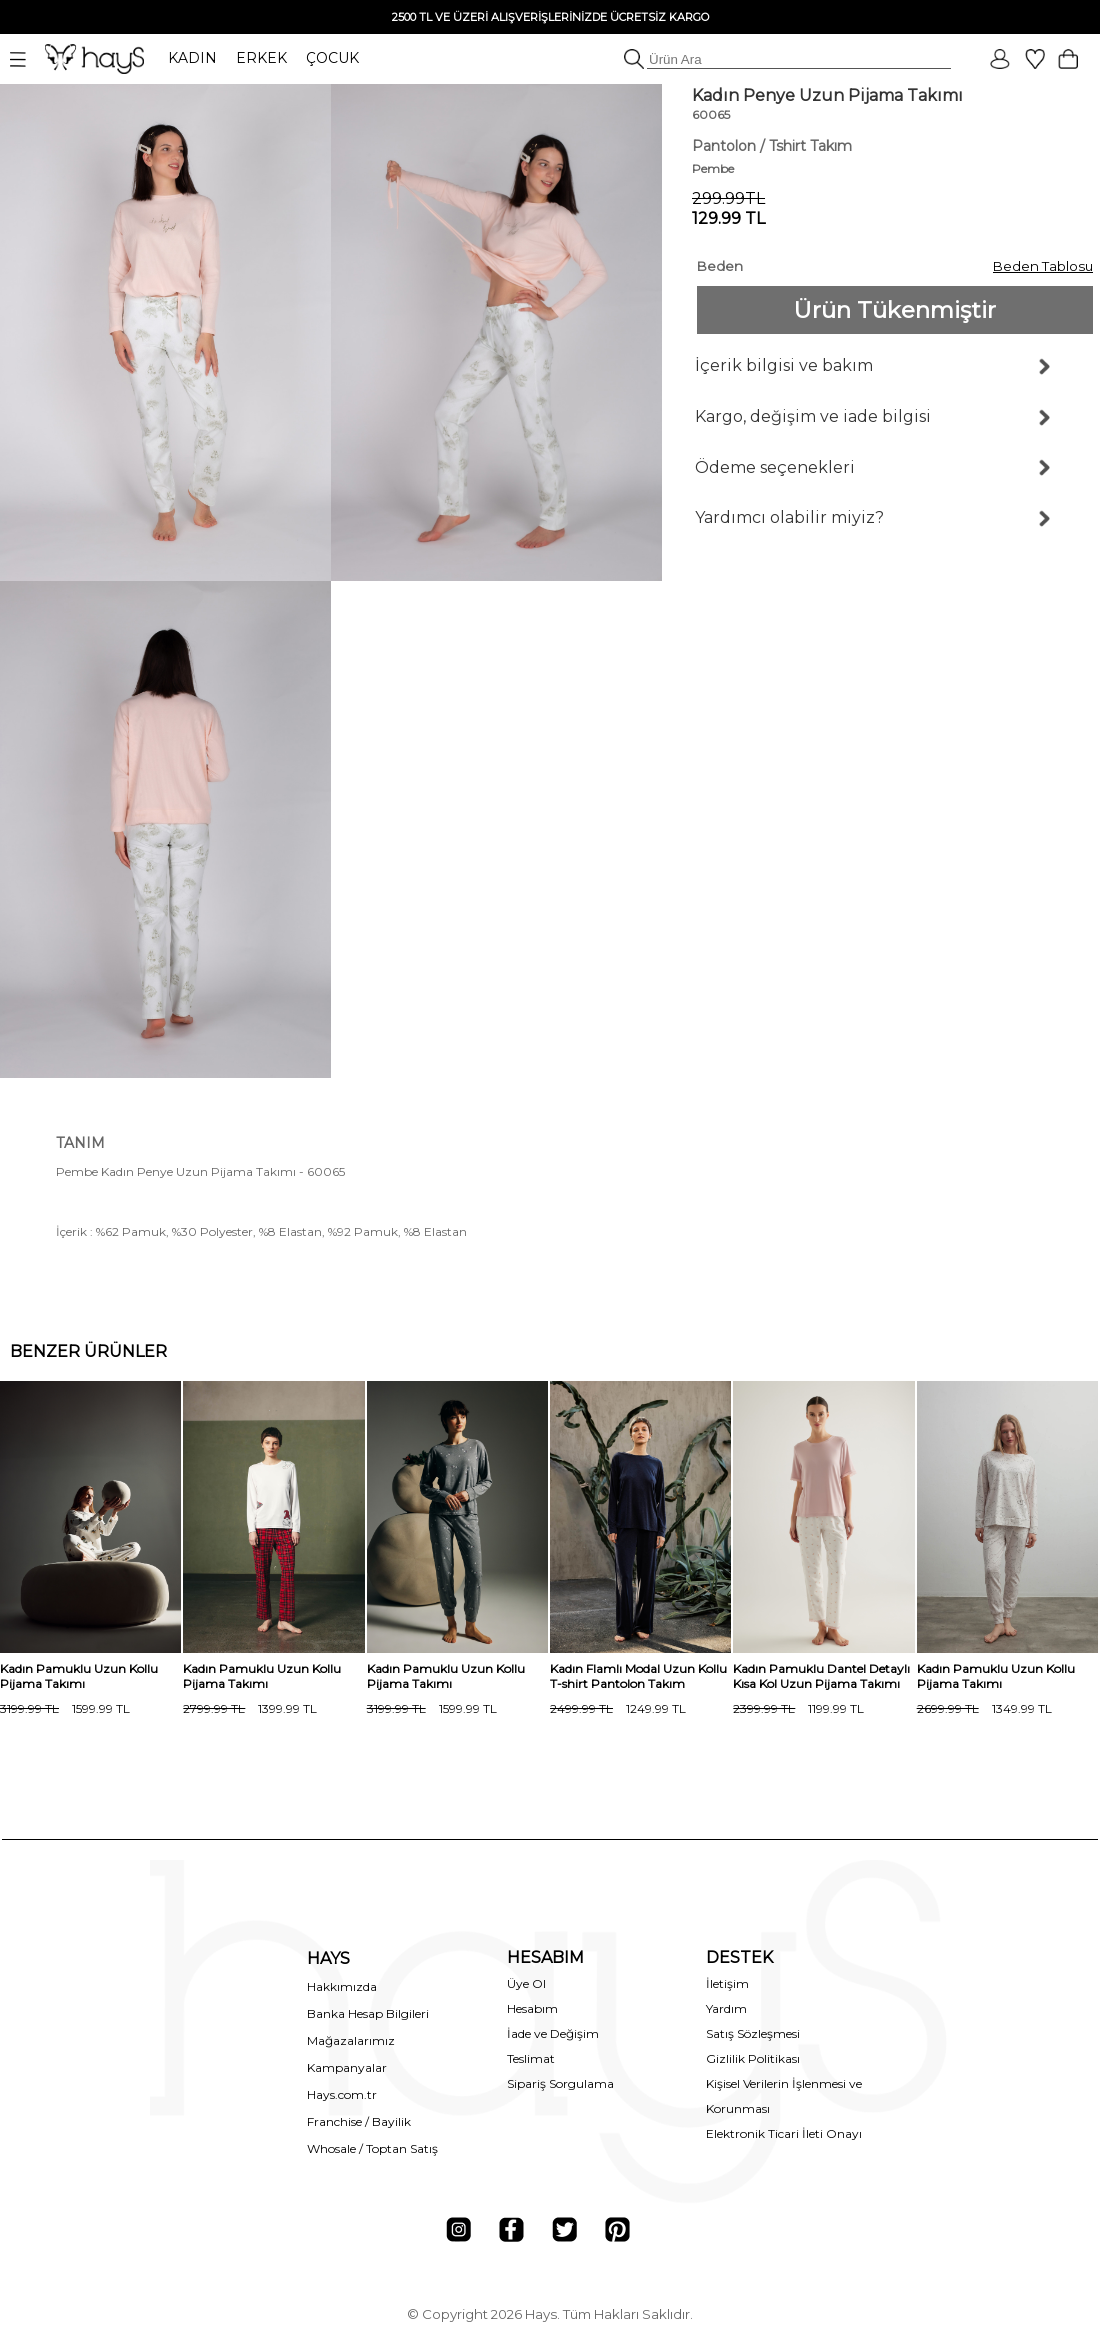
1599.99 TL (65, 1708)
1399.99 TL (250, 1708)
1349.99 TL (984, 1708)
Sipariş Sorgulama (560, 2083)
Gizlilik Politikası (753, 2058)
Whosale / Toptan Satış (372, 2148)
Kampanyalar (347, 2067)
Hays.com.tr (342, 2094)
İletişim (727, 1983)
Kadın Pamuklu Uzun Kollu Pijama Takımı (79, 1676)
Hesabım (532, 2008)
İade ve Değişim (553, 2033)
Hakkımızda (342, 1986)
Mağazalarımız (351, 2040)
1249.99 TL (618, 1708)
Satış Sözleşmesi (753, 2033)
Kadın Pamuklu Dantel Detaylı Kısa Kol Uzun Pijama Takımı (821, 1676)
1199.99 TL (798, 1708)
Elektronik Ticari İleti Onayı (784, 2133)
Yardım (726, 2008)
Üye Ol (526, 1983)
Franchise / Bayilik (359, 2121)
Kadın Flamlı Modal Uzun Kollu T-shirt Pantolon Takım (638, 1676)
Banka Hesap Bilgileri (368, 2013)
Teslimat (531, 2058)
